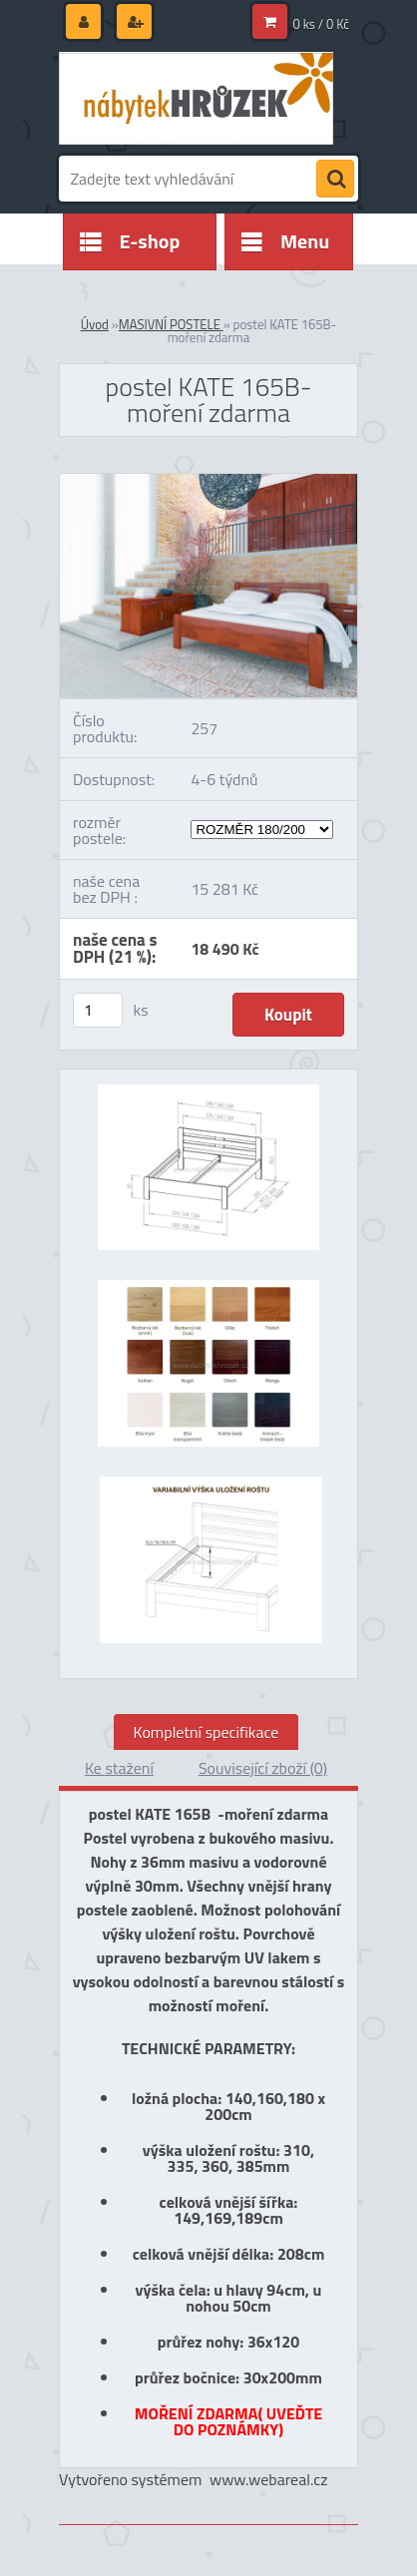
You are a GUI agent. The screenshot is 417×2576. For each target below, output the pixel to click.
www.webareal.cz (268, 2479)
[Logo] (196, 98)
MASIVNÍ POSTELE (171, 324)
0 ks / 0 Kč (321, 24)
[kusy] (98, 1010)
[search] (335, 180)
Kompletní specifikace (206, 1732)
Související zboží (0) (263, 1768)
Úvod (95, 324)
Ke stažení (119, 1768)
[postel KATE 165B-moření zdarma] (208, 482)
